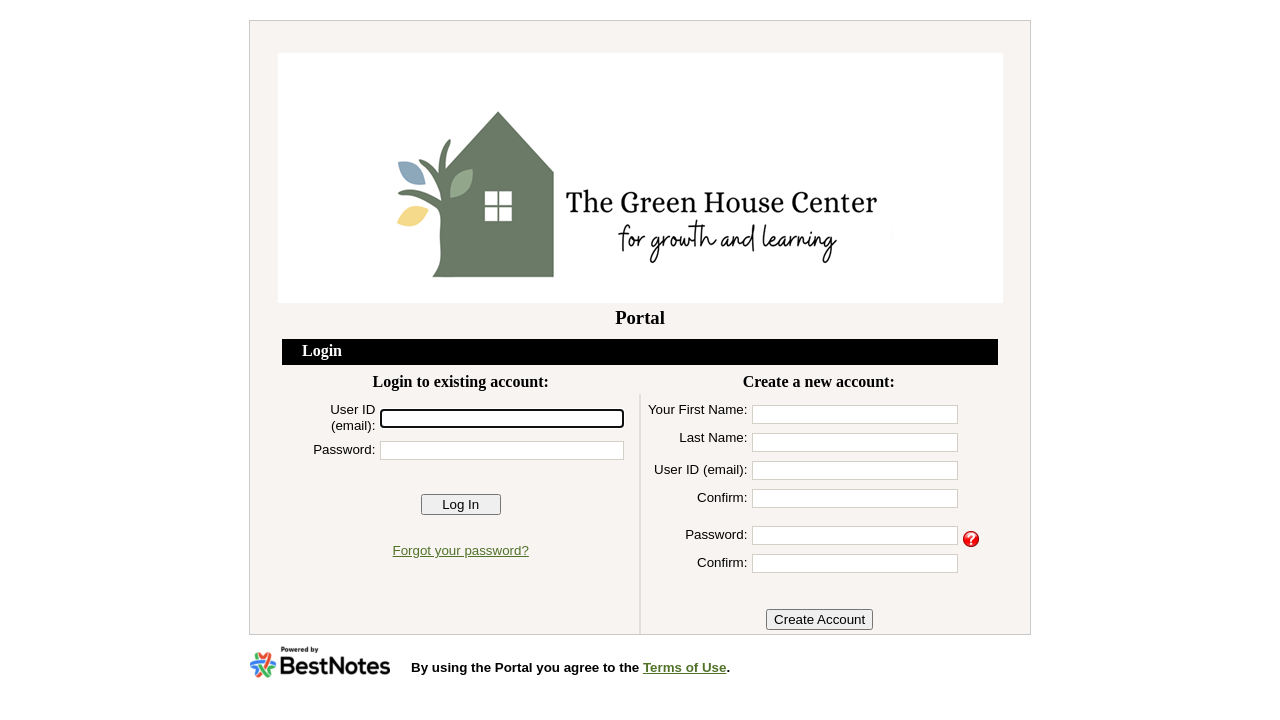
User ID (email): (352, 417)
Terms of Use (684, 667)
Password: (344, 449)
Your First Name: (698, 409)
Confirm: (722, 497)
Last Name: (713, 437)
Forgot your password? (461, 550)
